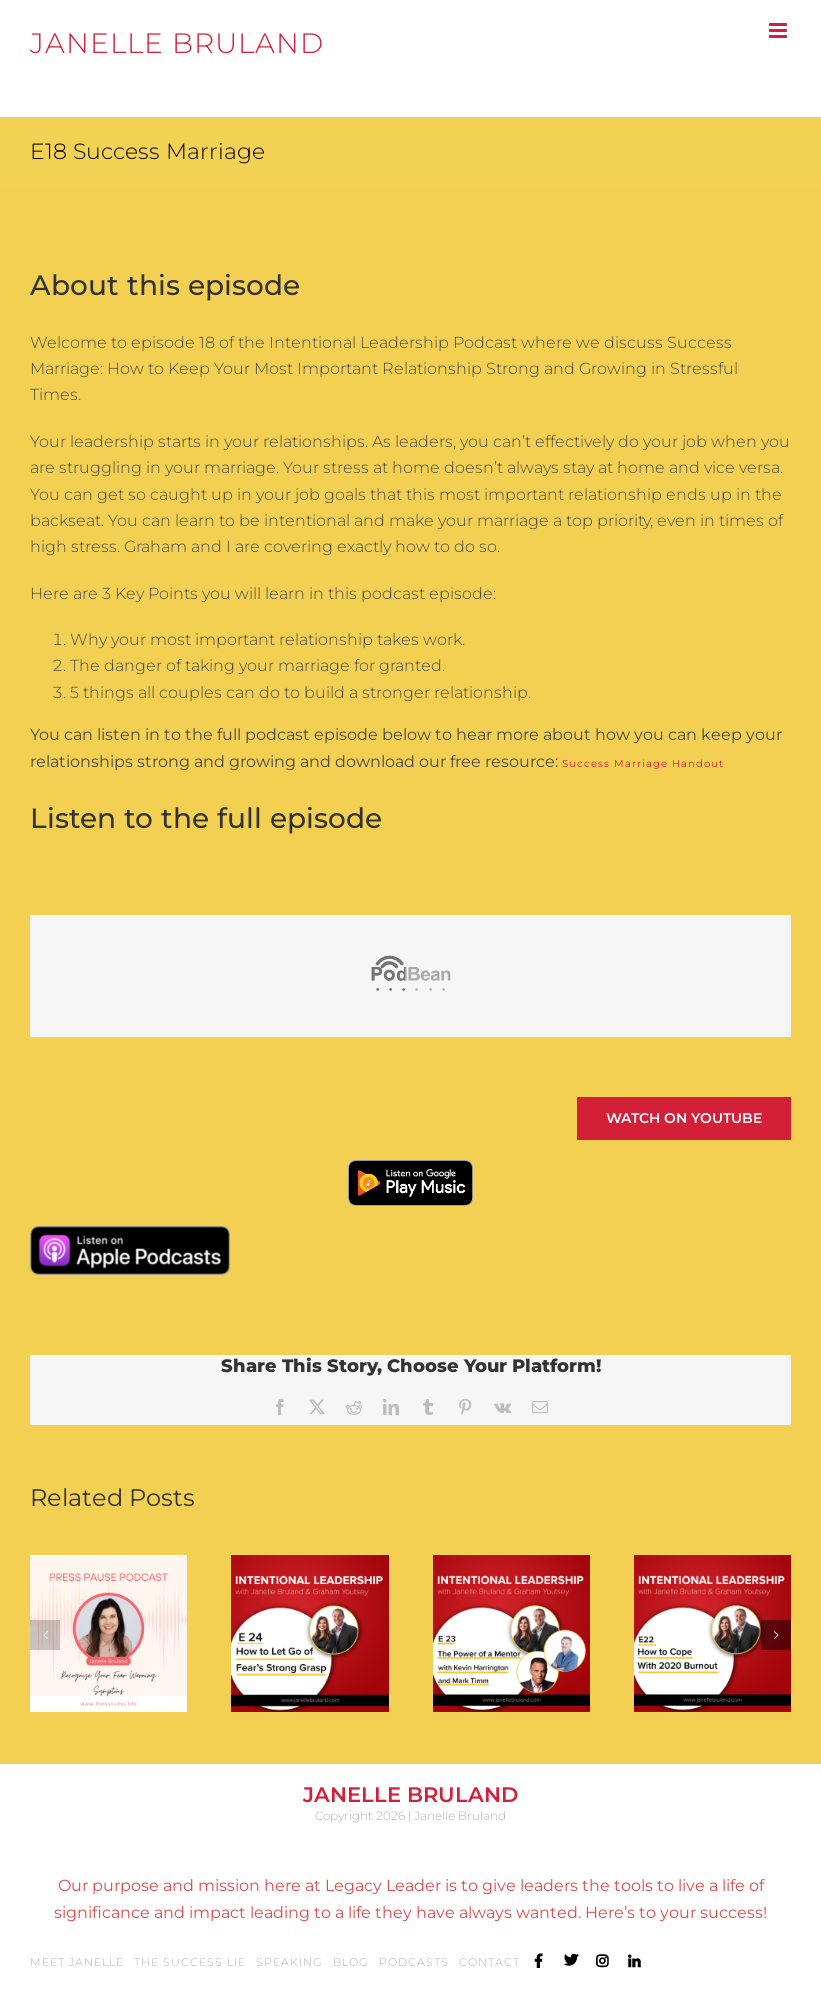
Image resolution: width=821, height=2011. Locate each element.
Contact (489, 1962)
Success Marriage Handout (643, 763)
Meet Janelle (77, 1962)
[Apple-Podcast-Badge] (130, 1235)
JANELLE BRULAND (177, 43)
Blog (351, 1962)
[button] (45, 1635)
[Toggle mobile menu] (780, 30)
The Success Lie (190, 1962)
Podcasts (414, 1962)
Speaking (289, 1962)
